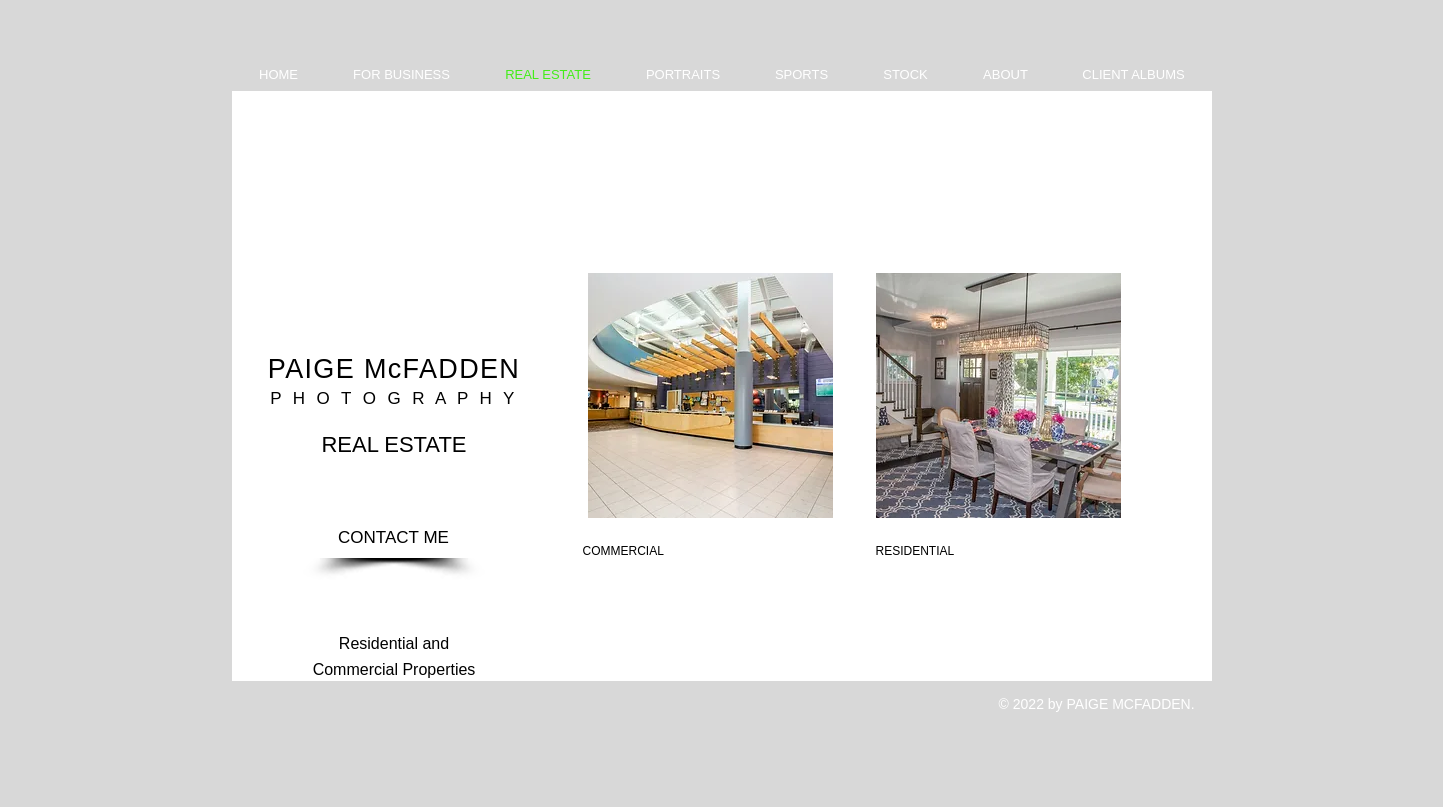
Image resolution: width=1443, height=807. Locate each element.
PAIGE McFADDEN (394, 369)
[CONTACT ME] (394, 538)
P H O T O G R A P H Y (393, 398)
